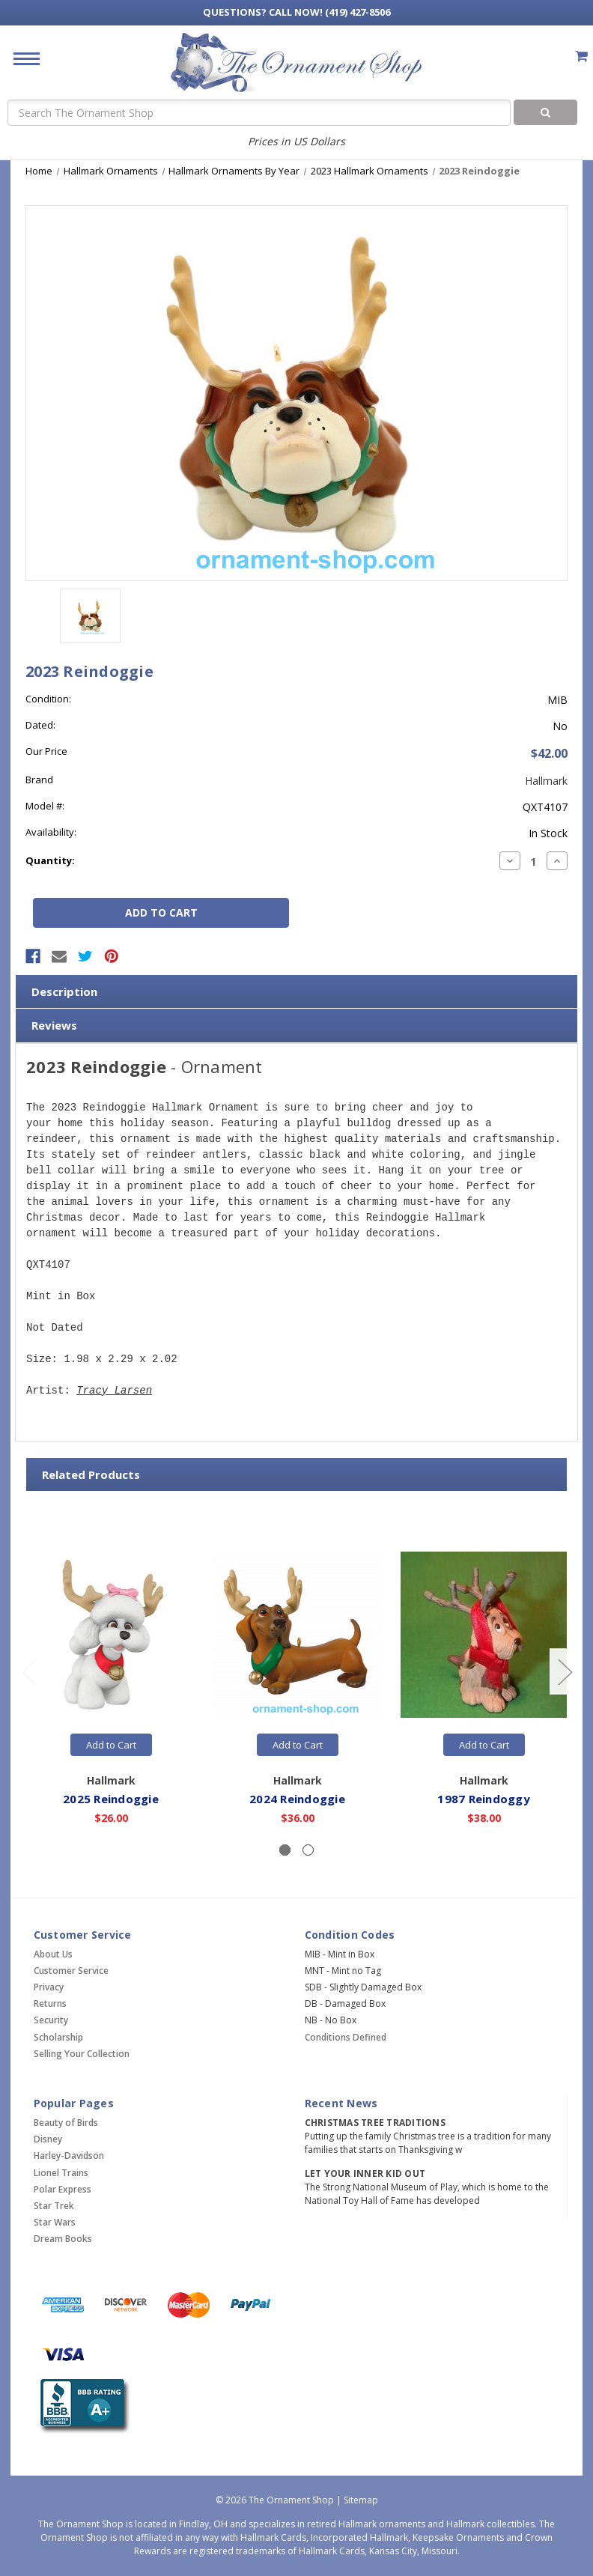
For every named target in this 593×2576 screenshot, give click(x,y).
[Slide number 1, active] (285, 1850)
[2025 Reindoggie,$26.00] (111, 1635)
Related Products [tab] (91, 1474)
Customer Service (71, 1970)
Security (51, 2020)
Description (64, 991)
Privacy (49, 1987)
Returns (50, 2003)
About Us (53, 1954)
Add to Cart (111, 1745)
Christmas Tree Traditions (375, 2122)
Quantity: (50, 860)
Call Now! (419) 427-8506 (296, 12)
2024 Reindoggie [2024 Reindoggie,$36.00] (297, 1798)
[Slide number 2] (308, 1850)
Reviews (54, 1025)
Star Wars (55, 2222)
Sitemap (361, 2500)
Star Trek (54, 2205)
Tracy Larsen (114, 1391)
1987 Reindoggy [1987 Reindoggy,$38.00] (483, 1798)
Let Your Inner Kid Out (365, 2173)
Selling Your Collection (82, 2053)
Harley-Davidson (69, 2155)
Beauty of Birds (66, 2122)
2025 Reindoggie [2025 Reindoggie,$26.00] (111, 1798)
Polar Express (62, 2189)
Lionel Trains (61, 2172)
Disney (48, 2139)
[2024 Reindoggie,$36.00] (297, 1635)
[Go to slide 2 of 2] (29, 1672)
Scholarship (58, 2037)
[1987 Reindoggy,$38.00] (484, 1635)
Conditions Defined (345, 2037)
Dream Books (63, 2238)
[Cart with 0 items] (581, 55)
